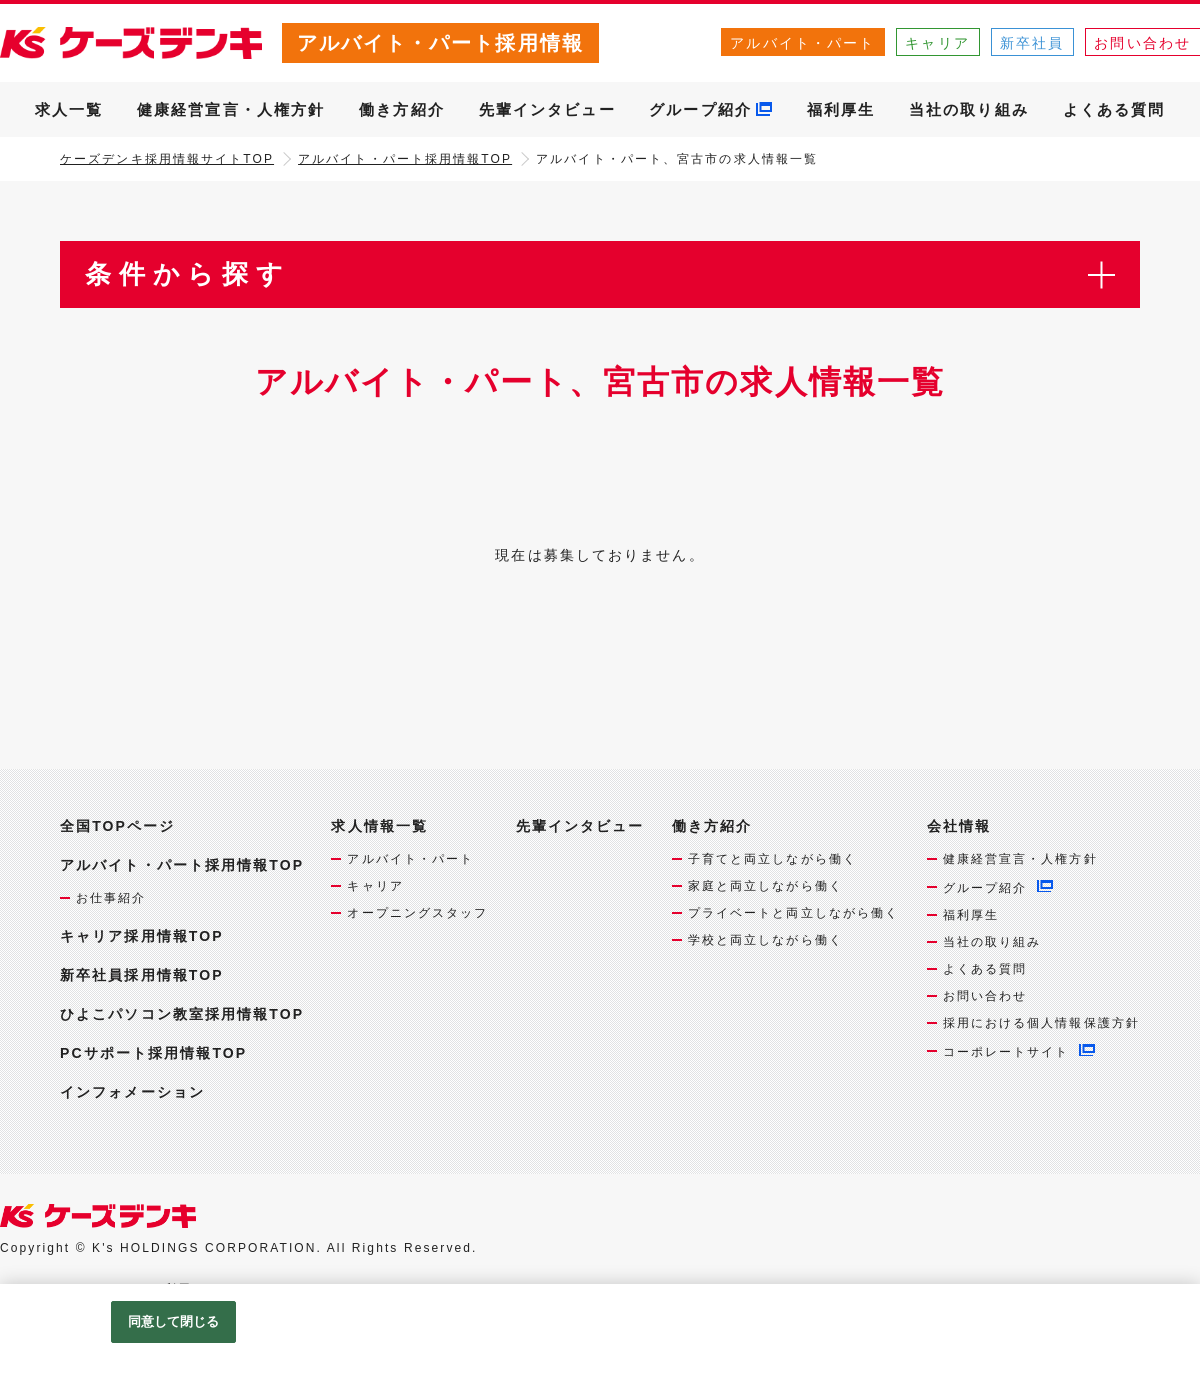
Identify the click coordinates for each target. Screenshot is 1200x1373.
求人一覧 (69, 109)
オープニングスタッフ (417, 913)
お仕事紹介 (111, 898)
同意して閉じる (174, 1321)
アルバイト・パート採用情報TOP (405, 159)
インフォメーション (132, 1092)
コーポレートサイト (1006, 1052)
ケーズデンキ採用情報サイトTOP (167, 159)
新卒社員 (1032, 43)
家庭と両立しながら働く (765, 886)
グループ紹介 (700, 109)
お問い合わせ (985, 996)
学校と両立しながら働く (765, 940)
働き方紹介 (402, 109)
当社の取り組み (969, 109)
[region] (600, 1328)
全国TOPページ (117, 826)
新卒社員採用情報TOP (142, 975)
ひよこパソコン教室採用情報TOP (182, 1014)
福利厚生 (841, 109)
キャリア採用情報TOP (142, 936)
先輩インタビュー (547, 109)
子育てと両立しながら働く (772, 859)
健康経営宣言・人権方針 (231, 109)
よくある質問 (1114, 109)
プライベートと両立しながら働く (794, 913)
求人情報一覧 (379, 826)
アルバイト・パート (802, 43)
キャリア (937, 43)
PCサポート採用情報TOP (153, 1053)
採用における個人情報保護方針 (1041, 1023)
